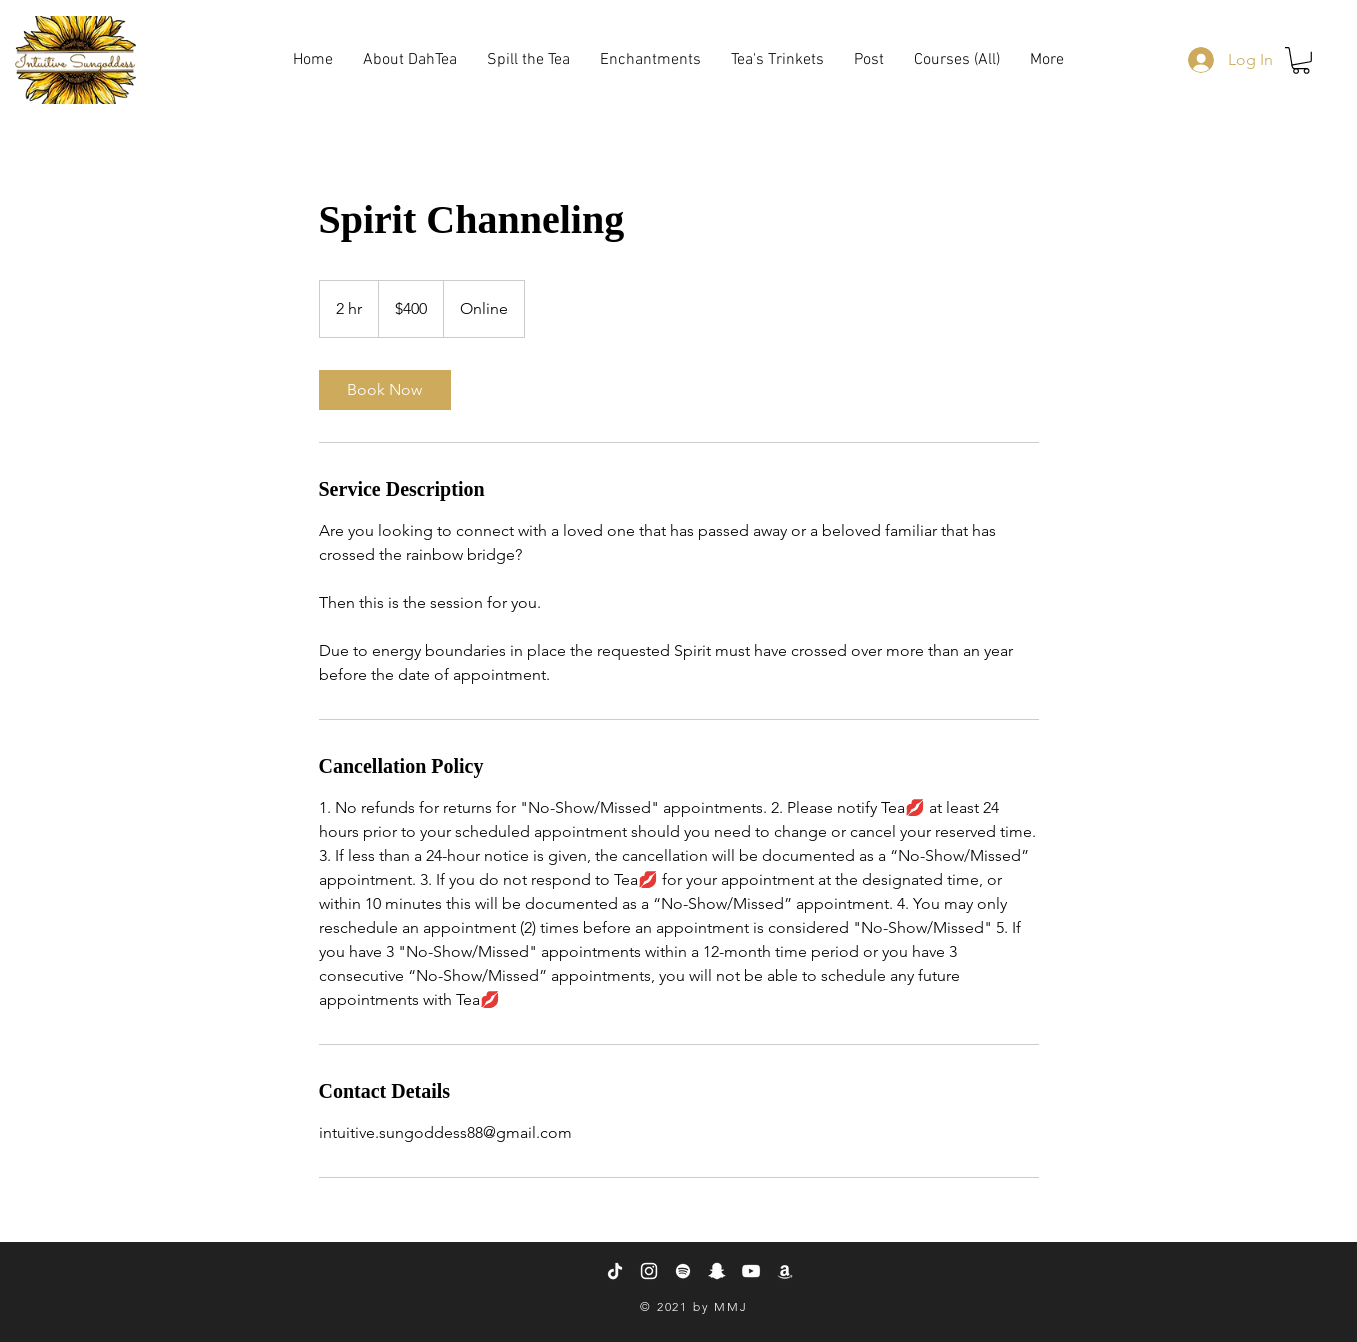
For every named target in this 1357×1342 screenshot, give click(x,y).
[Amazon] (785, 1271)
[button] (777, 60)
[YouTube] (751, 1271)
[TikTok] (615, 1271)
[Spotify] (683, 1271)
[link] (385, 390)
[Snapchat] (717, 1271)
